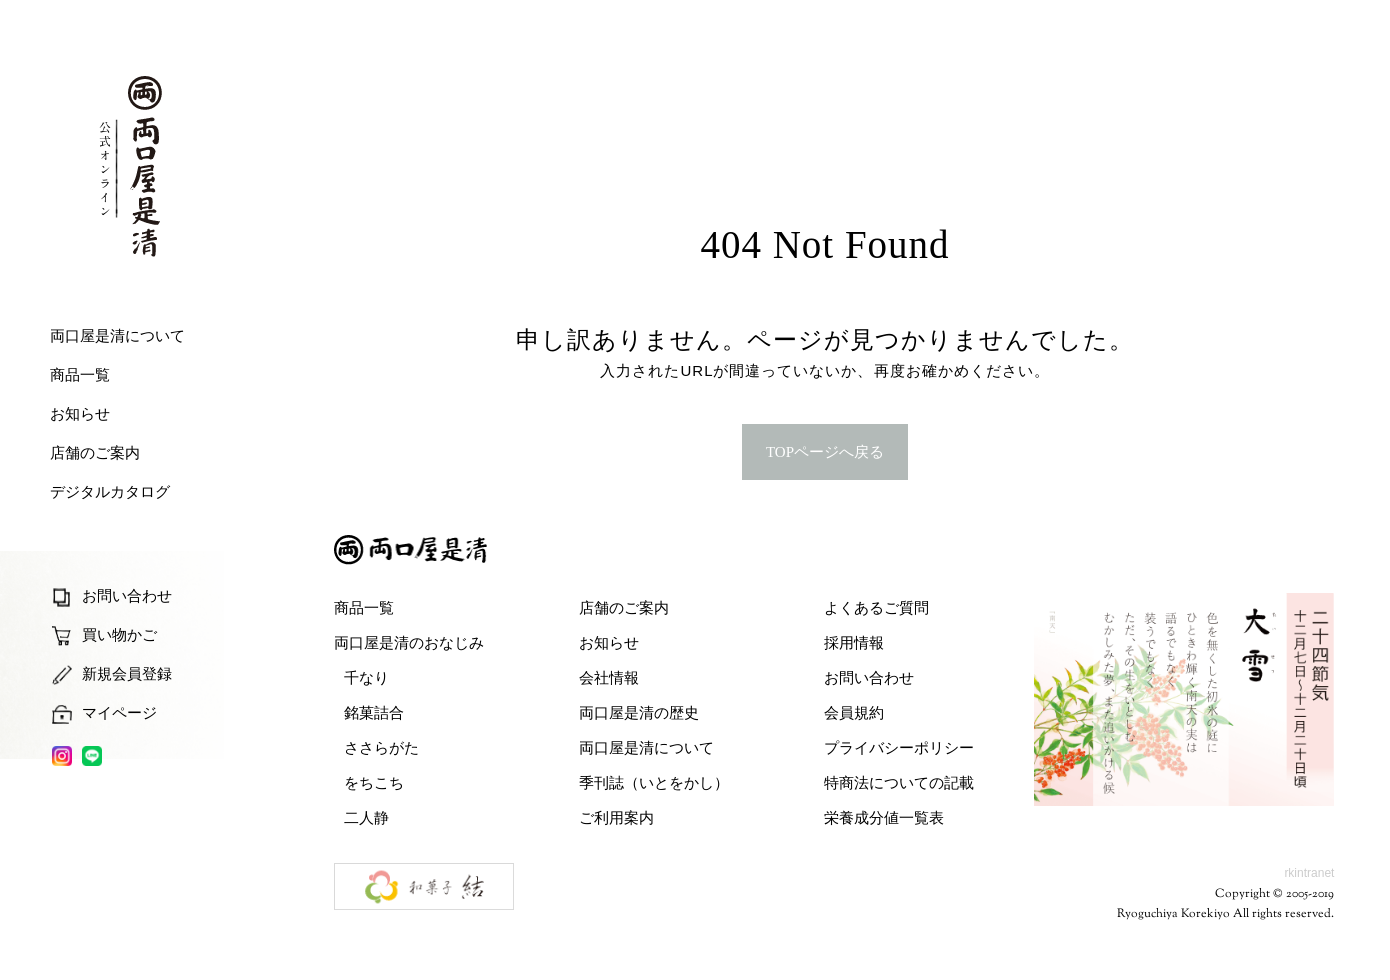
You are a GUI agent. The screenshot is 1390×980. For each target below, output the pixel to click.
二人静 (366, 817)
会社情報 (609, 677)
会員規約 (854, 712)
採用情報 (854, 642)
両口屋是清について (646, 747)
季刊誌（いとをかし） (654, 782)
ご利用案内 (616, 817)
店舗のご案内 (624, 607)
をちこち (374, 782)
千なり (366, 677)
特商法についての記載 (899, 782)
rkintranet (1309, 873)
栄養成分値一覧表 (884, 817)
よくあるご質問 (876, 607)
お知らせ (609, 642)
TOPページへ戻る (825, 452)
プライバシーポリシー (899, 747)
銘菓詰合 (374, 712)
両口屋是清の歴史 (639, 712)
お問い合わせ (869, 677)
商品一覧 (364, 607)
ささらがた (381, 747)
